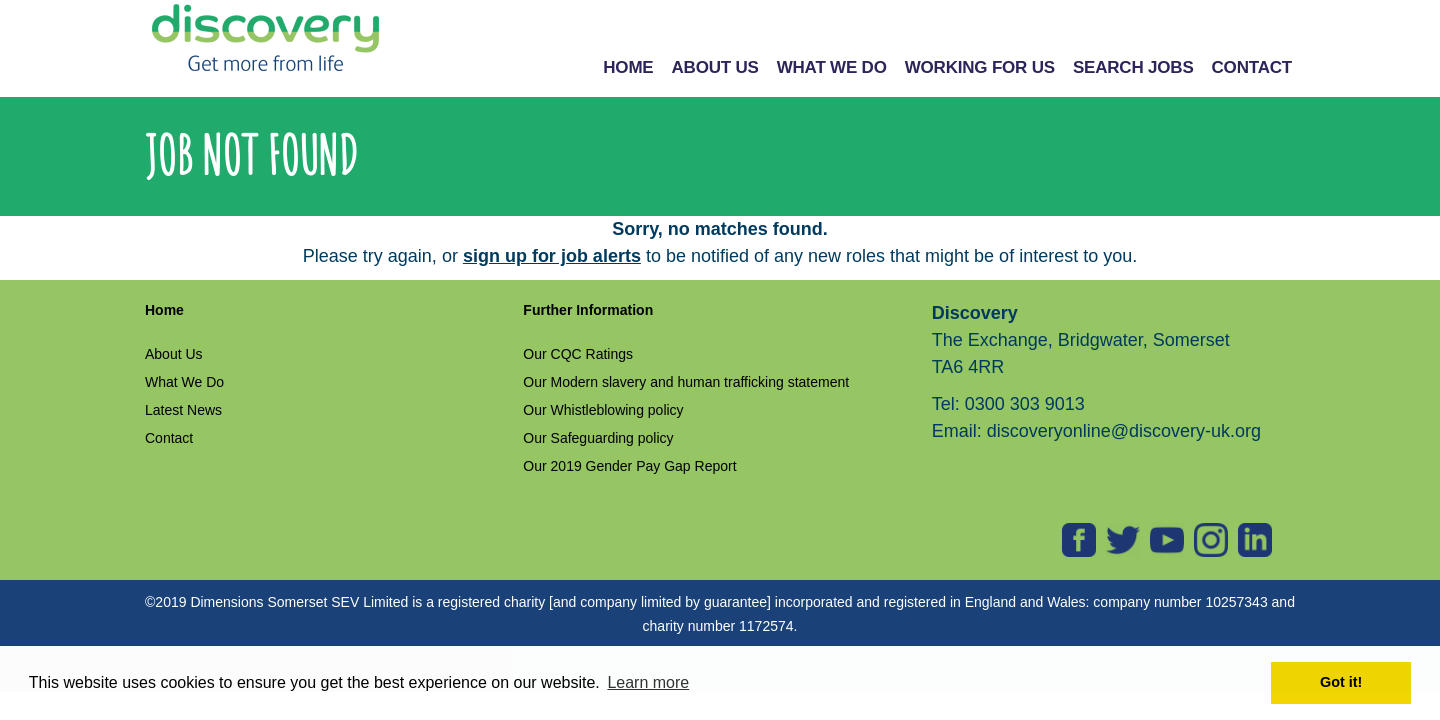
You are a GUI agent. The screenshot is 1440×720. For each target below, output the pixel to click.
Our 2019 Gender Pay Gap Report (629, 466)
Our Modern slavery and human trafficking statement (686, 382)
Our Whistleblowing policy (603, 410)
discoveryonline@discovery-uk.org (1124, 431)
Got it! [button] (1341, 682)
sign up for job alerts (552, 256)
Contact (169, 438)
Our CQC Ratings (578, 354)
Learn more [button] (648, 682)
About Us (174, 354)
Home (164, 310)
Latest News (183, 410)
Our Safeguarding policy (598, 438)
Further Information (588, 310)
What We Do (184, 382)
